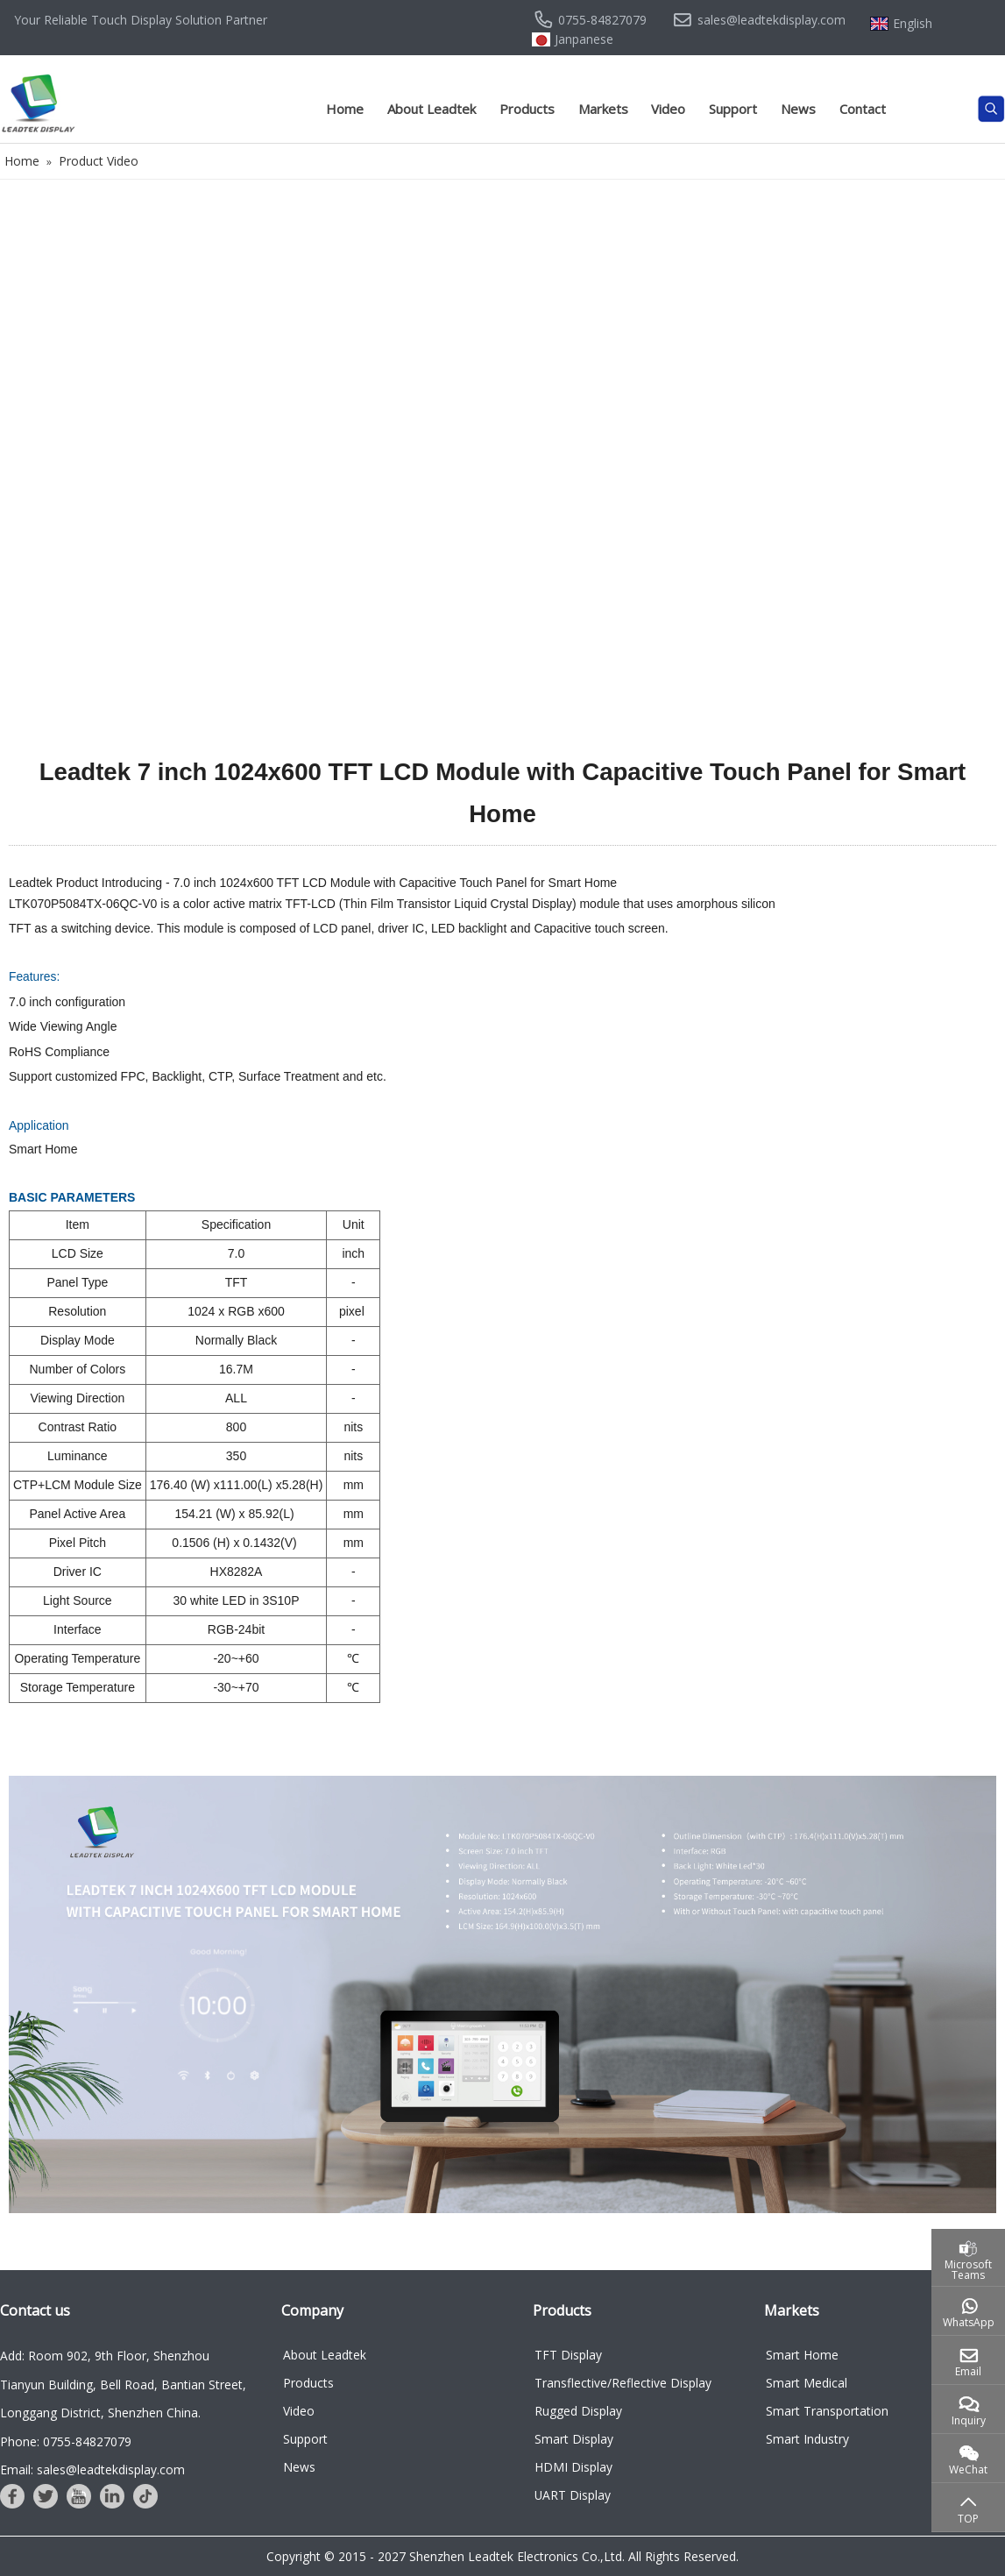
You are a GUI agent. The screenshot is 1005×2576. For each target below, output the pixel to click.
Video (668, 108)
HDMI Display (573, 2467)
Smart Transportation (827, 2410)
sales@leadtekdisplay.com (771, 20)
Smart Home (802, 2354)
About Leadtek (431, 108)
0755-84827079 (602, 20)
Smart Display (573, 2439)
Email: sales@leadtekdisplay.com (92, 2469)
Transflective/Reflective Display (622, 2382)
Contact (862, 108)
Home (345, 108)
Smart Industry (807, 2439)
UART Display (572, 2495)
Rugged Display (578, 2410)
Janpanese (584, 39)
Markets (603, 108)
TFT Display (568, 2354)
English (912, 24)
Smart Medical (806, 2382)
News (798, 108)
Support (733, 108)
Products (527, 108)
